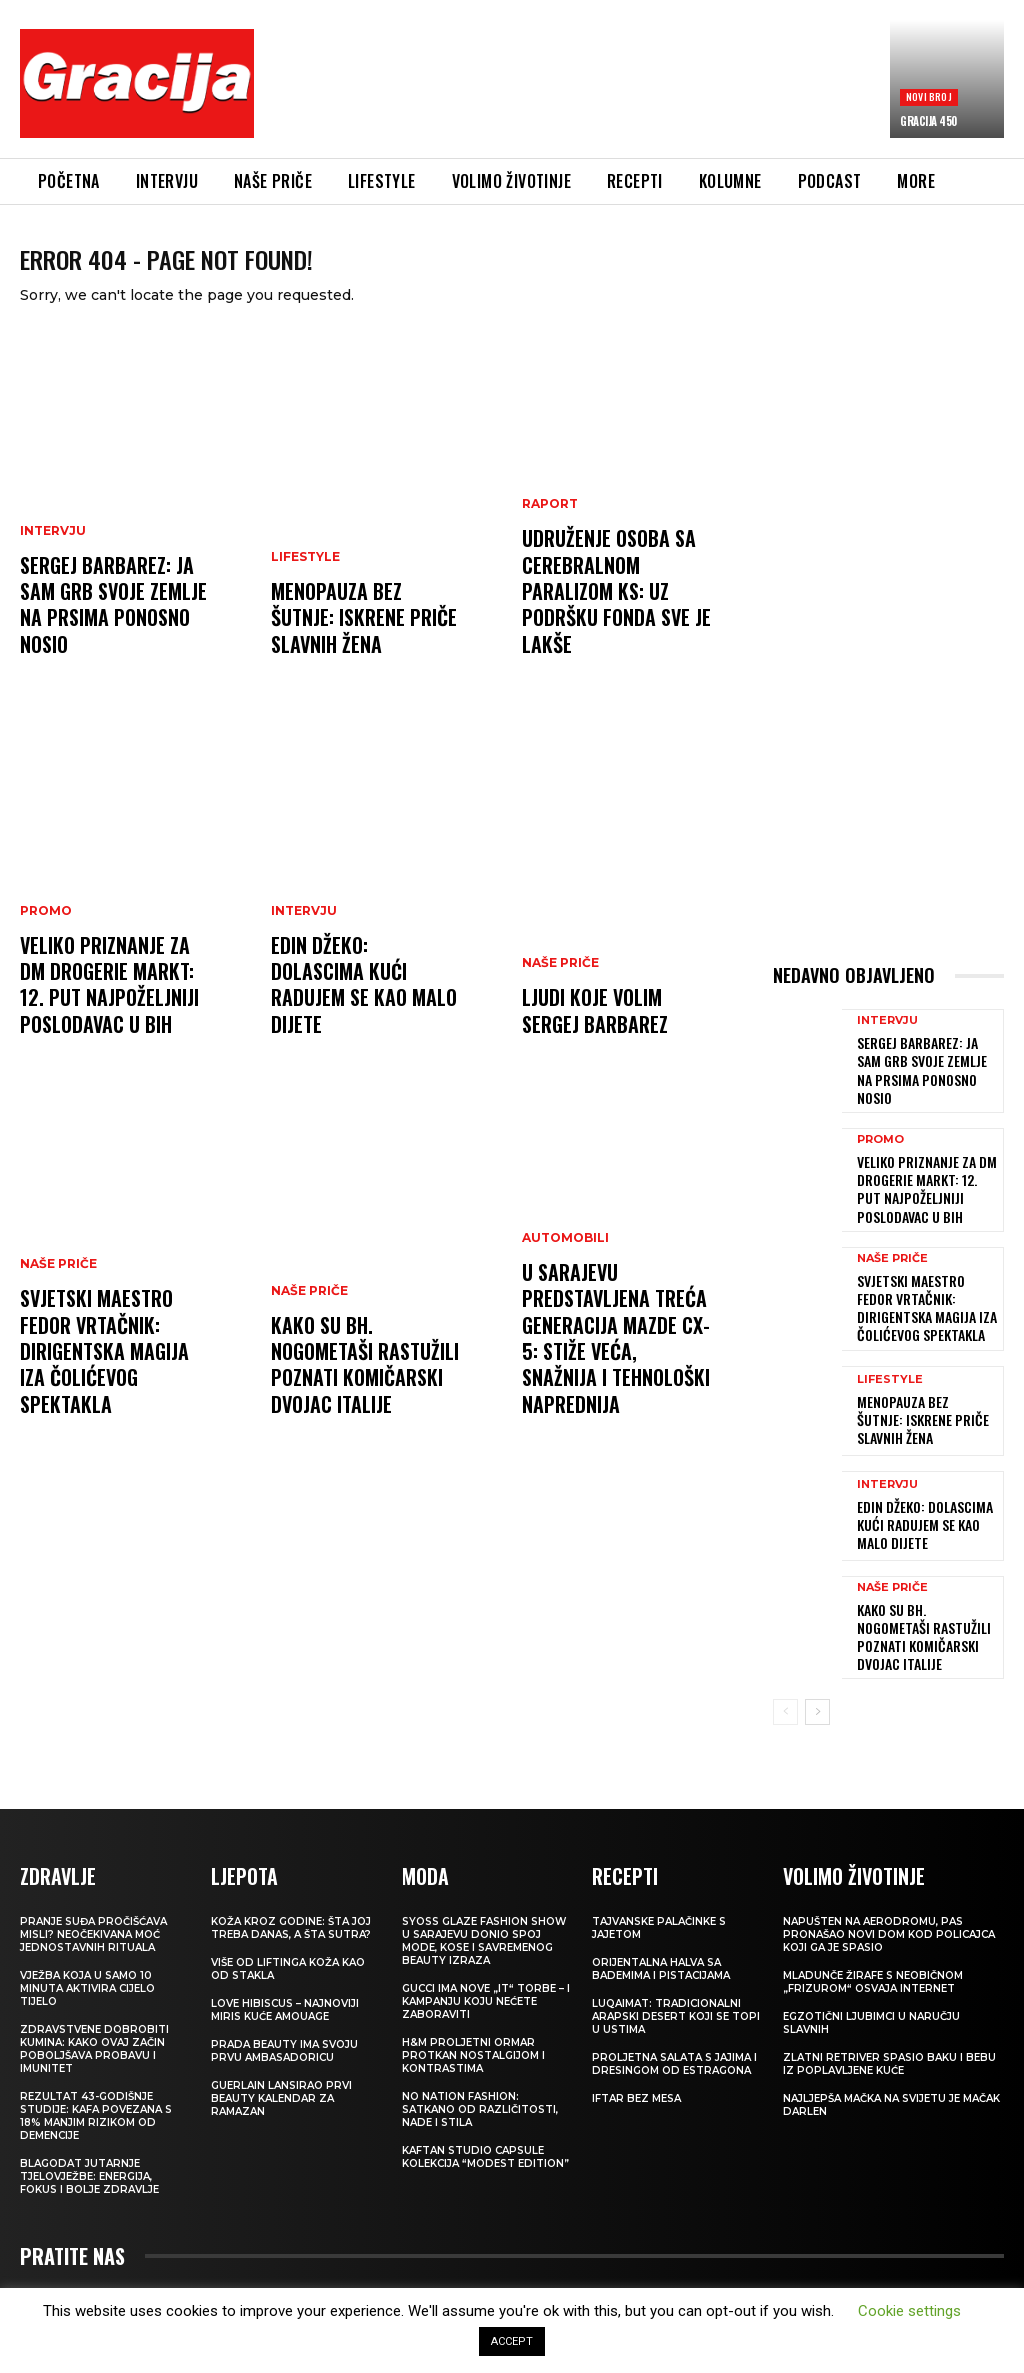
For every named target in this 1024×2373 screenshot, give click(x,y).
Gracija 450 (928, 121)
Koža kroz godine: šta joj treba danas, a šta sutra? (291, 1900)
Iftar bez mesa (636, 2070)
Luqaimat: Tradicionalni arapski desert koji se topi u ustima (676, 1988)
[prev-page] (785, 1686)
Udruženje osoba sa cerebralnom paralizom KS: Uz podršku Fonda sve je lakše (610, 614)
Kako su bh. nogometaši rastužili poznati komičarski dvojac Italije (359, 1386)
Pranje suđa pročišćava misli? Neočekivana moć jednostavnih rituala (93, 1906)
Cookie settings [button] (909, 2311)
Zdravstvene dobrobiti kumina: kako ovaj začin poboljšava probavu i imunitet (94, 2021)
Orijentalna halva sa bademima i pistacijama (661, 1941)
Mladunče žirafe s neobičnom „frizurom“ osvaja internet (873, 1954)
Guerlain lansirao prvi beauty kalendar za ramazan (281, 2070)
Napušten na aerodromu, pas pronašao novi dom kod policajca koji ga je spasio (889, 1906)
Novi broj (929, 96)
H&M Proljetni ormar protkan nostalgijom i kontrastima (473, 2027)
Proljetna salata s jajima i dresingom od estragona (674, 2036)
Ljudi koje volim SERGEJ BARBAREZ (618, 1029)
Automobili (565, 1295)
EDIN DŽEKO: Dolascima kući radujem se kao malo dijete (361, 1017)
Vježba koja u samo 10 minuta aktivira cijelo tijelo (87, 1960)
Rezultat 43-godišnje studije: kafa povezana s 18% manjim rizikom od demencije (96, 2088)
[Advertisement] (634, 87)
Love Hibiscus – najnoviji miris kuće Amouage (285, 1982)
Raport (550, 535)
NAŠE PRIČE (58, 1319)
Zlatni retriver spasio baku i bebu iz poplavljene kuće (889, 2036)
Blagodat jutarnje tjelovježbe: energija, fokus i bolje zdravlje (89, 2148)
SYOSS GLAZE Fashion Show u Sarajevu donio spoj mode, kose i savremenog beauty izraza (484, 1913)
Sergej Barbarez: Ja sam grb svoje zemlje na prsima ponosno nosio (108, 626)
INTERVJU (53, 559)
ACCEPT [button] (512, 2341)
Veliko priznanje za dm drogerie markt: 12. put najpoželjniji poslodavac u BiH (114, 1006)
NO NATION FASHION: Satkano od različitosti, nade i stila (480, 2081)
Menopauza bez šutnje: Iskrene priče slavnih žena (364, 637)
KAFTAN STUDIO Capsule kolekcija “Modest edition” (485, 2129)
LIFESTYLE (305, 582)
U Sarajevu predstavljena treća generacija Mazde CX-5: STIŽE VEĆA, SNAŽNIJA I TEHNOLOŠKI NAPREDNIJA (617, 1374)
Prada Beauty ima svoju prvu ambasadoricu (284, 2023)
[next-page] (817, 1686)
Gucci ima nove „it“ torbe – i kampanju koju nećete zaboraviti (486, 1973)
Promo (46, 939)
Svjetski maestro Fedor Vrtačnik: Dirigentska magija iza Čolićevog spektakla (114, 1386)
